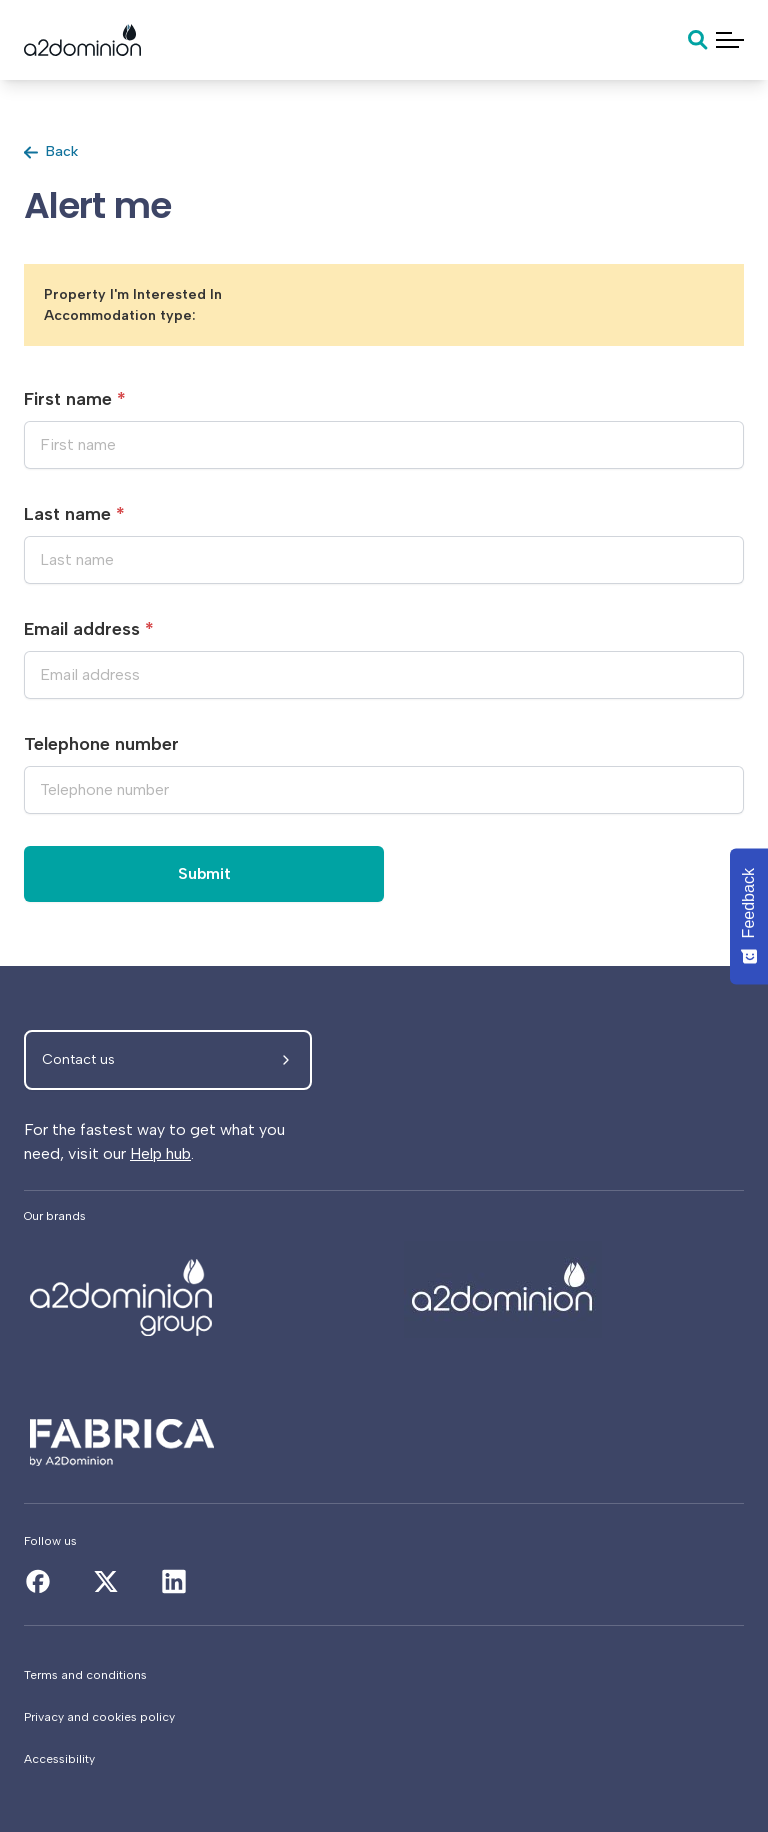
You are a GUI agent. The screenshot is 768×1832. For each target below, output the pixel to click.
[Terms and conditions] (384, 1675)
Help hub (160, 1153)
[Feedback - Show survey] (749, 916)
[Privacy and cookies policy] (384, 1717)
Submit (204, 873)
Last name (74, 514)
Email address (89, 629)
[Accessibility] (384, 1759)
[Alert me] (194, 1289)
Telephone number (101, 744)
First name (75, 399)
